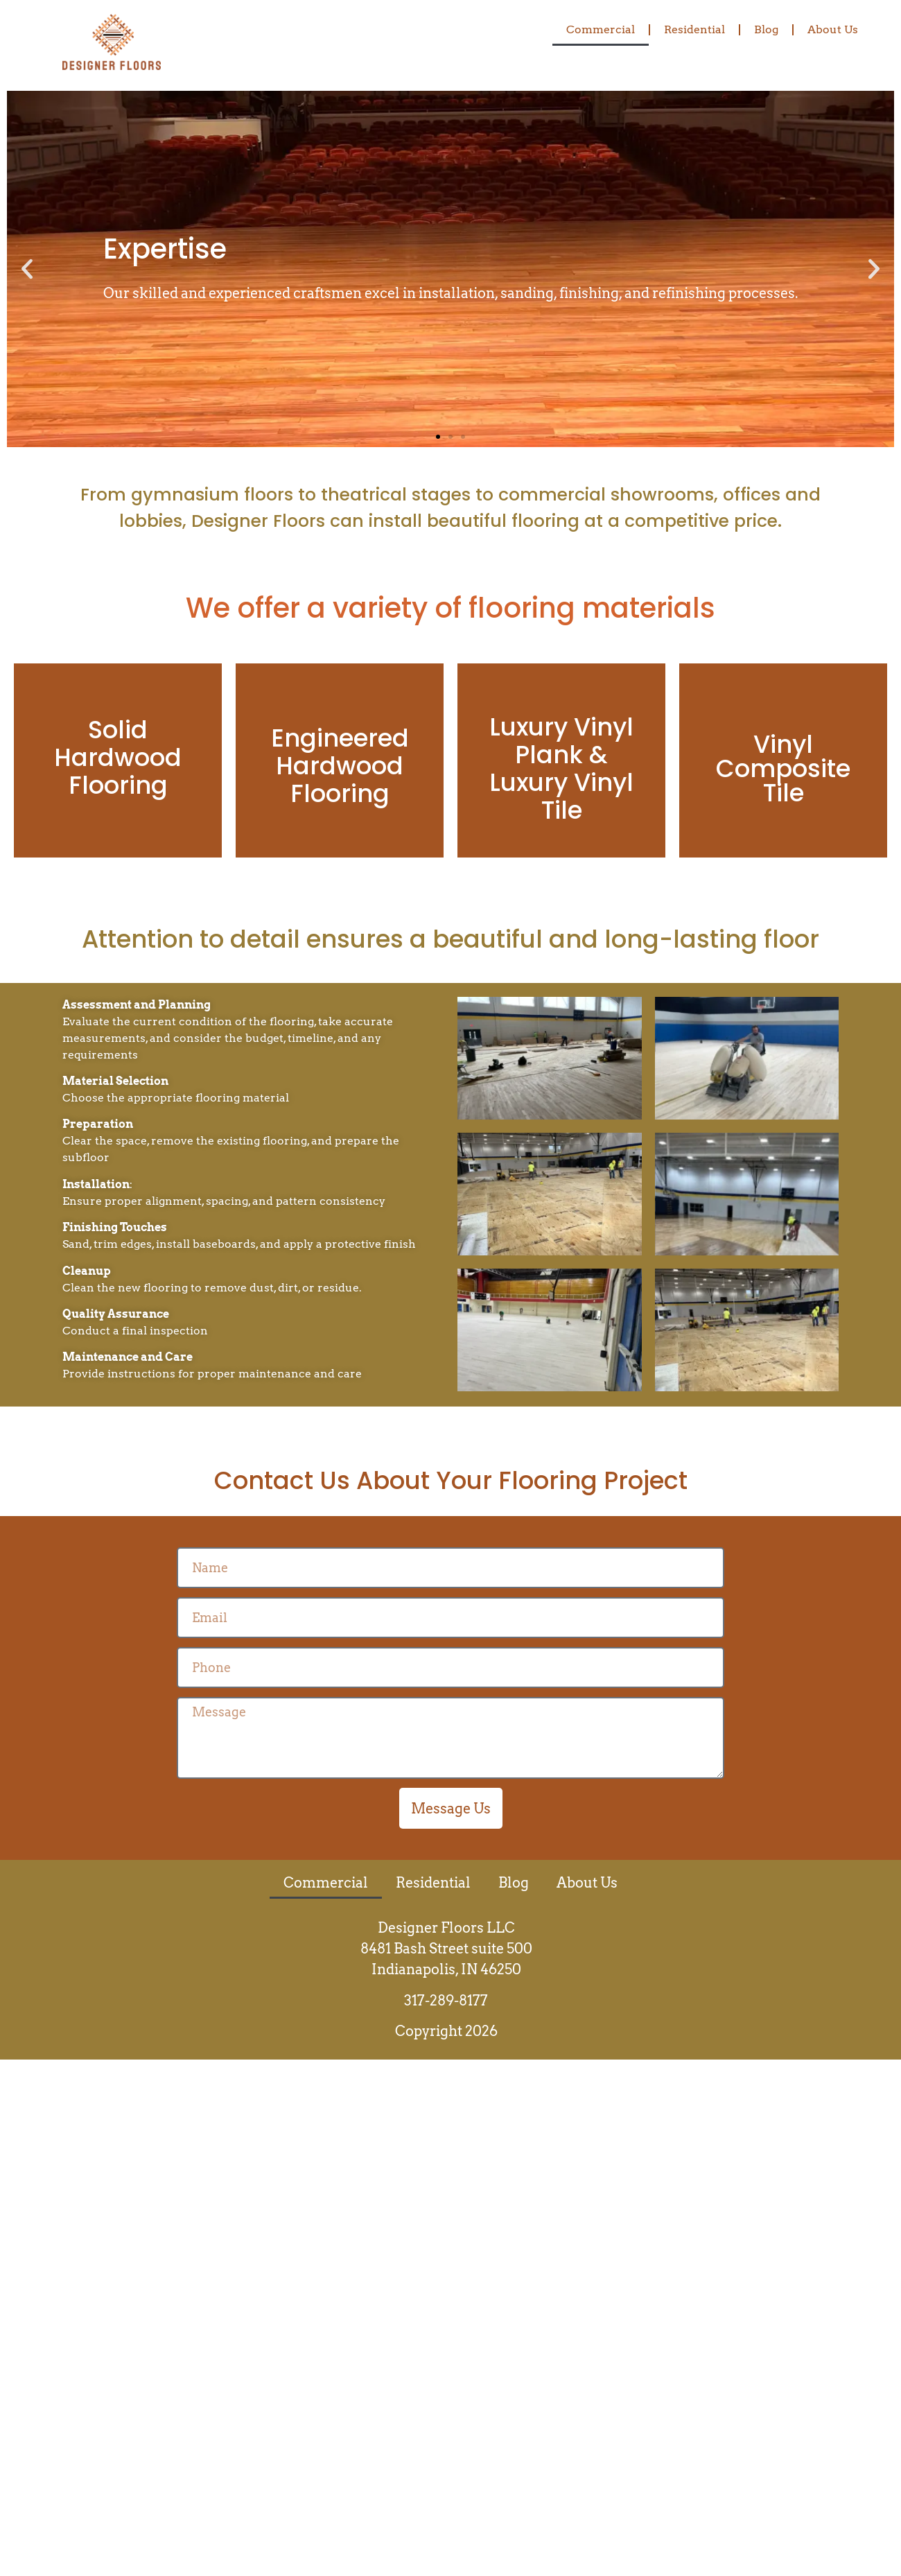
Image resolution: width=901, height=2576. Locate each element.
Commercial (600, 29)
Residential (694, 29)
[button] (27, 269)
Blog (766, 29)
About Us (832, 29)
